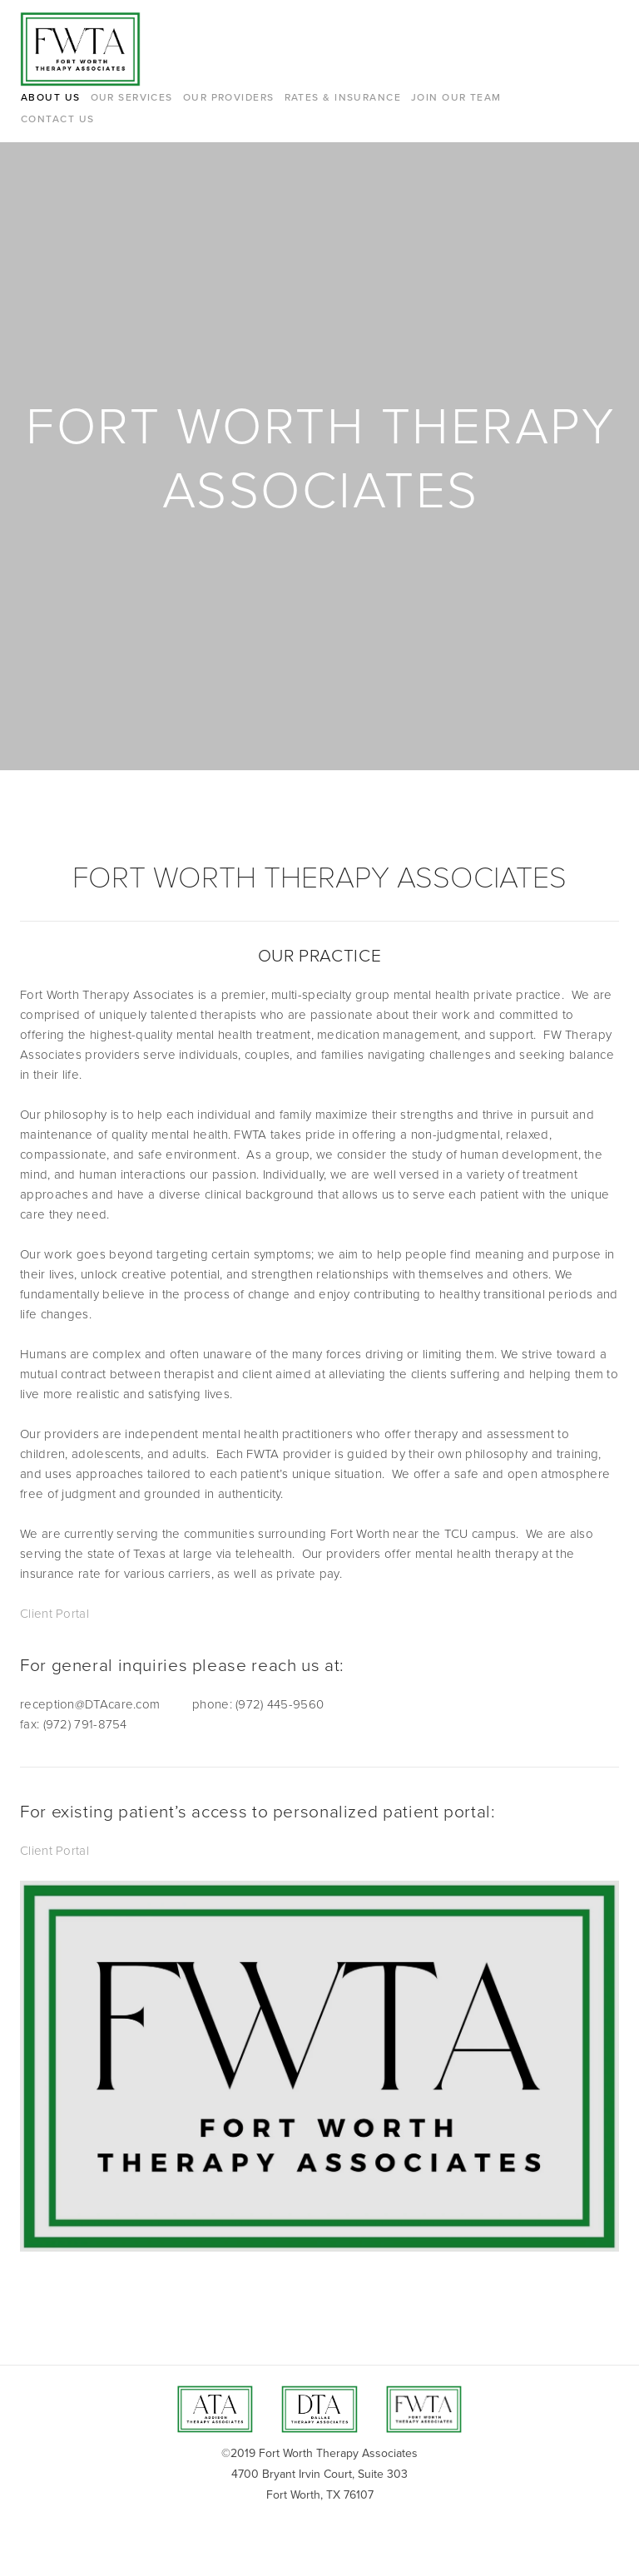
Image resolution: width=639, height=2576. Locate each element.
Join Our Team (456, 97)
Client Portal (54, 1613)
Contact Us (57, 118)
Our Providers (229, 97)
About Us (51, 97)
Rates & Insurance (343, 97)
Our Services (132, 97)
